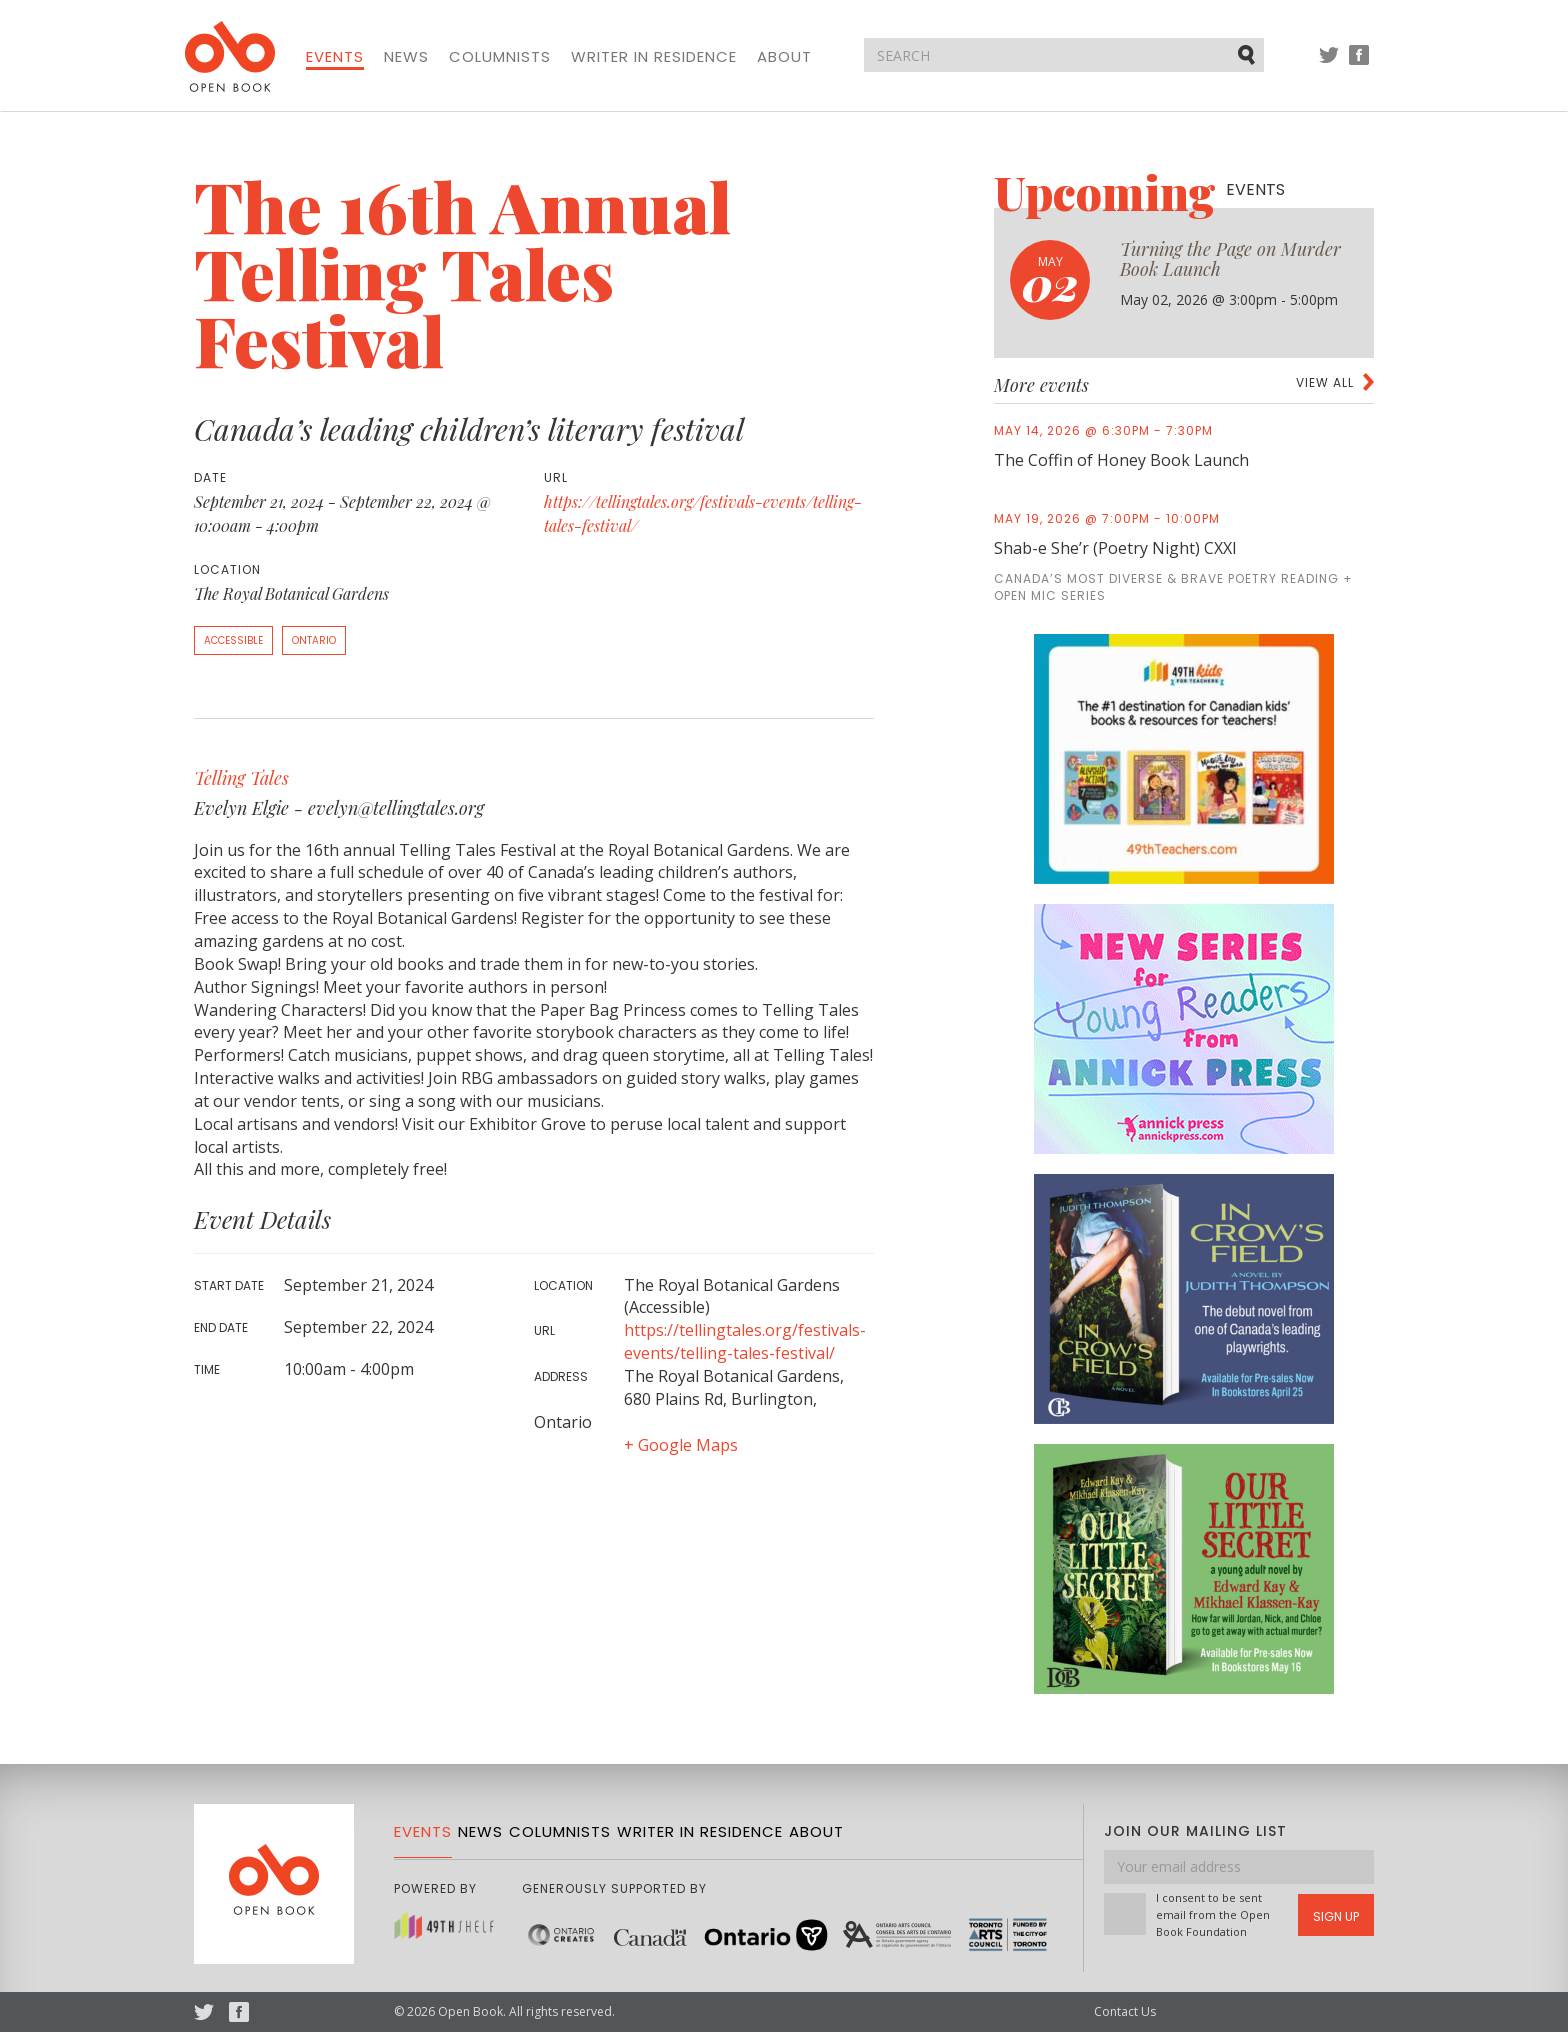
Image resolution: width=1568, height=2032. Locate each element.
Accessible (233, 640)
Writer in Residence (654, 57)
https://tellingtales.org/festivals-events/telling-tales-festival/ (745, 1341)
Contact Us (1125, 2011)
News (406, 57)
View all (1325, 382)
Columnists (500, 57)
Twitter (1329, 64)
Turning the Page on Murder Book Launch (1230, 259)
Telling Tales (241, 778)
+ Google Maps (681, 1445)
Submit (1248, 54)
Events (335, 57)
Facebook (1359, 64)
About (784, 57)
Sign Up (1336, 1916)
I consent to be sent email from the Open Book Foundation (1213, 1914)
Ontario (314, 640)
